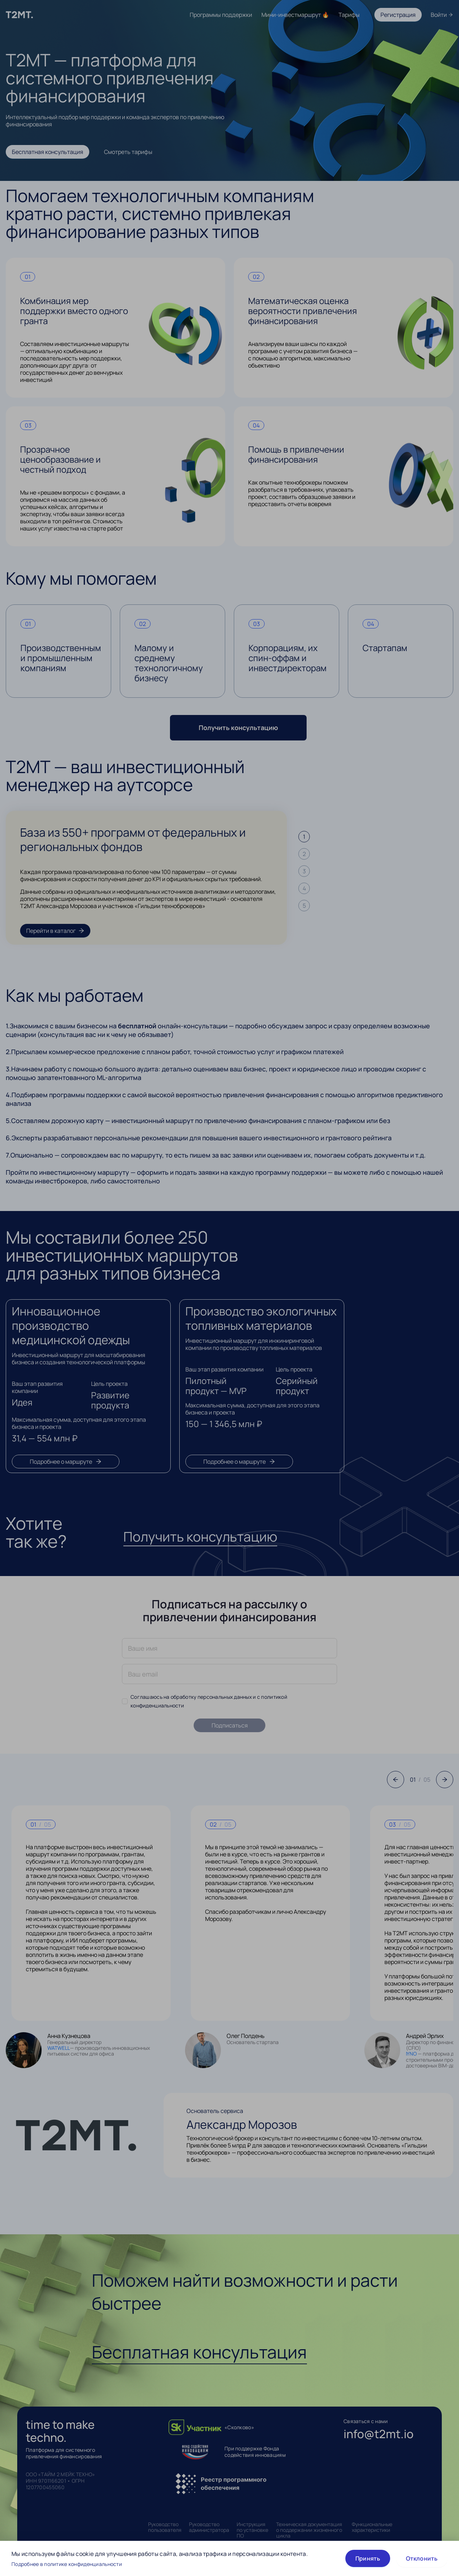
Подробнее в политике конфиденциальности (66, 2564)
